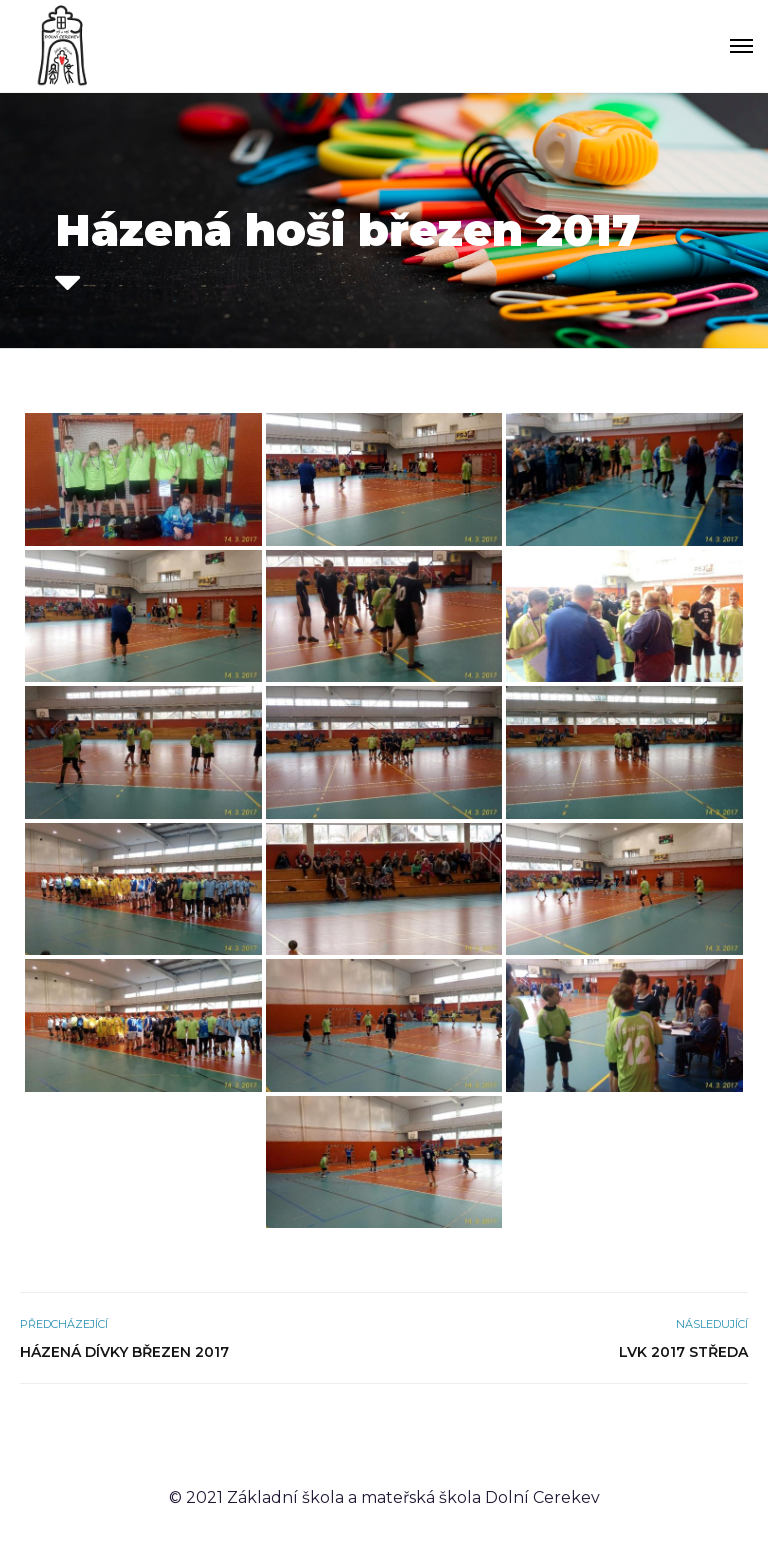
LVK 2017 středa (683, 1352)
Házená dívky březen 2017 (124, 1352)
